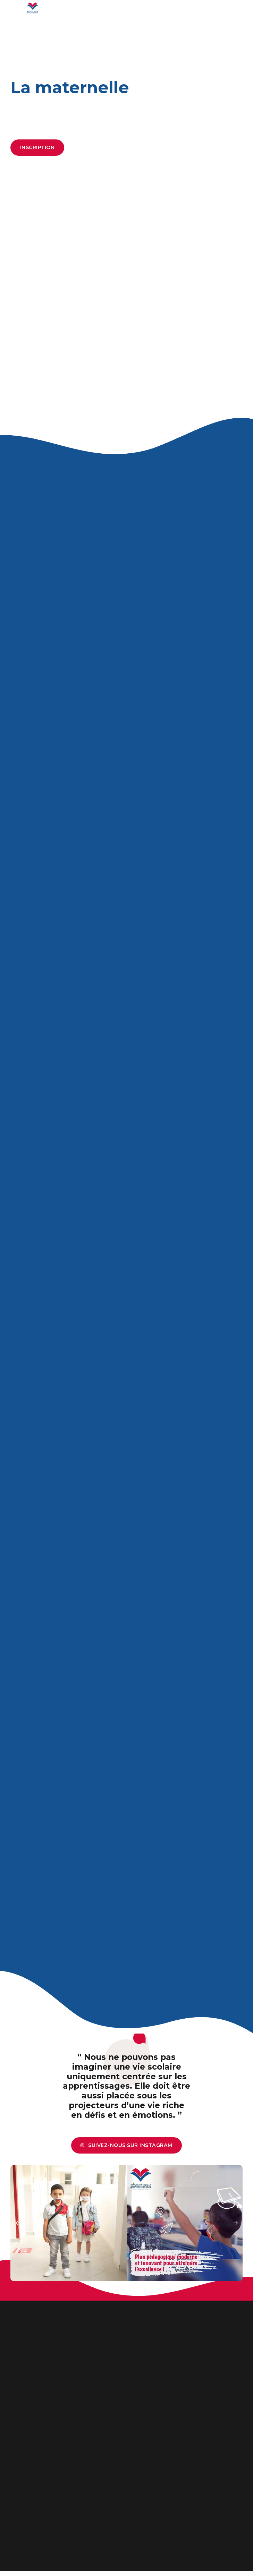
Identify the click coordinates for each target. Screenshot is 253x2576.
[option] (68, 2229)
